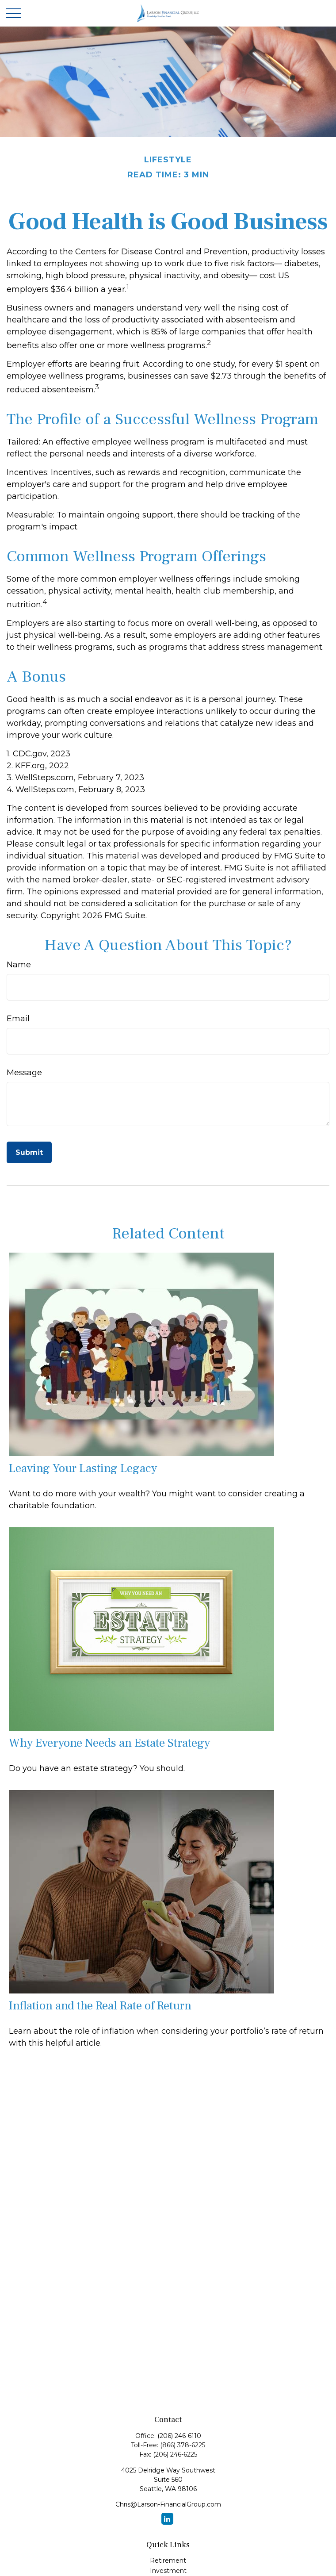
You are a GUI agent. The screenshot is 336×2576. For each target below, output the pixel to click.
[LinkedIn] (167, 2519)
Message (24, 1072)
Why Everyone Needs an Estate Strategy (109, 1743)
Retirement (168, 2560)
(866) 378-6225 (182, 2445)
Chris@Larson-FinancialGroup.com (168, 2504)
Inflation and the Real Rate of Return (100, 2005)
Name (19, 965)
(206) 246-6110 (179, 2436)
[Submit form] (29, 1152)
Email (18, 1019)
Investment (168, 2571)
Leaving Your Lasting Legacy (83, 1468)
